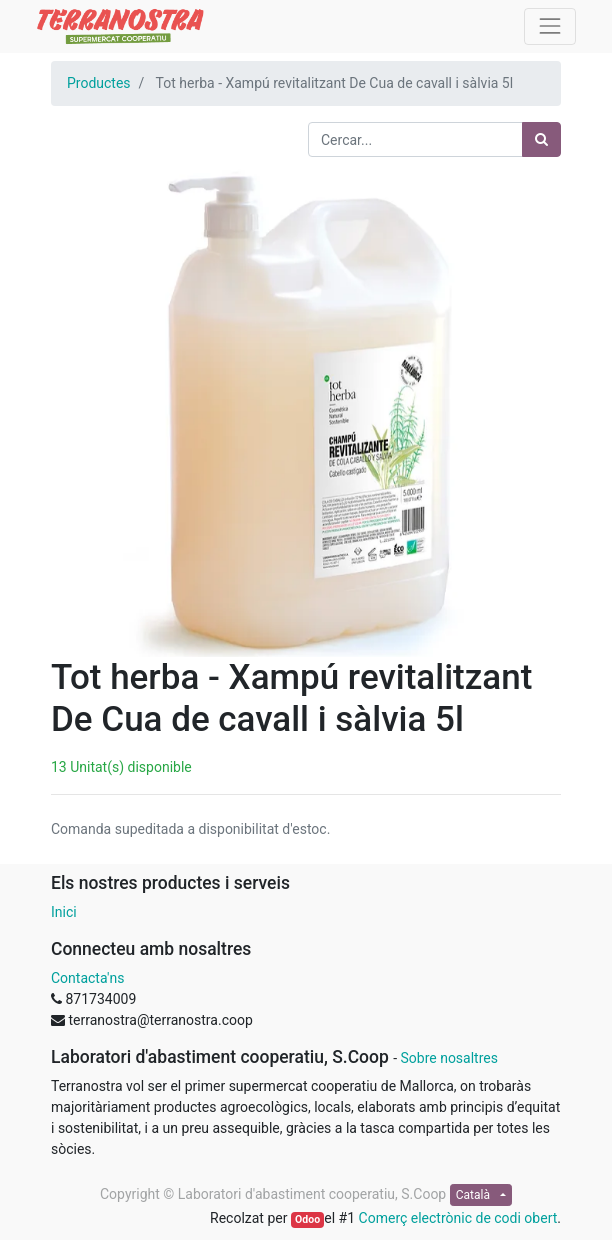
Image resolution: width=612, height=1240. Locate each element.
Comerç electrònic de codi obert (458, 1218)
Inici (64, 912)
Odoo (307, 1219)
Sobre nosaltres (448, 1058)
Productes (99, 83)
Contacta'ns (87, 978)
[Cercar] (541, 139)
